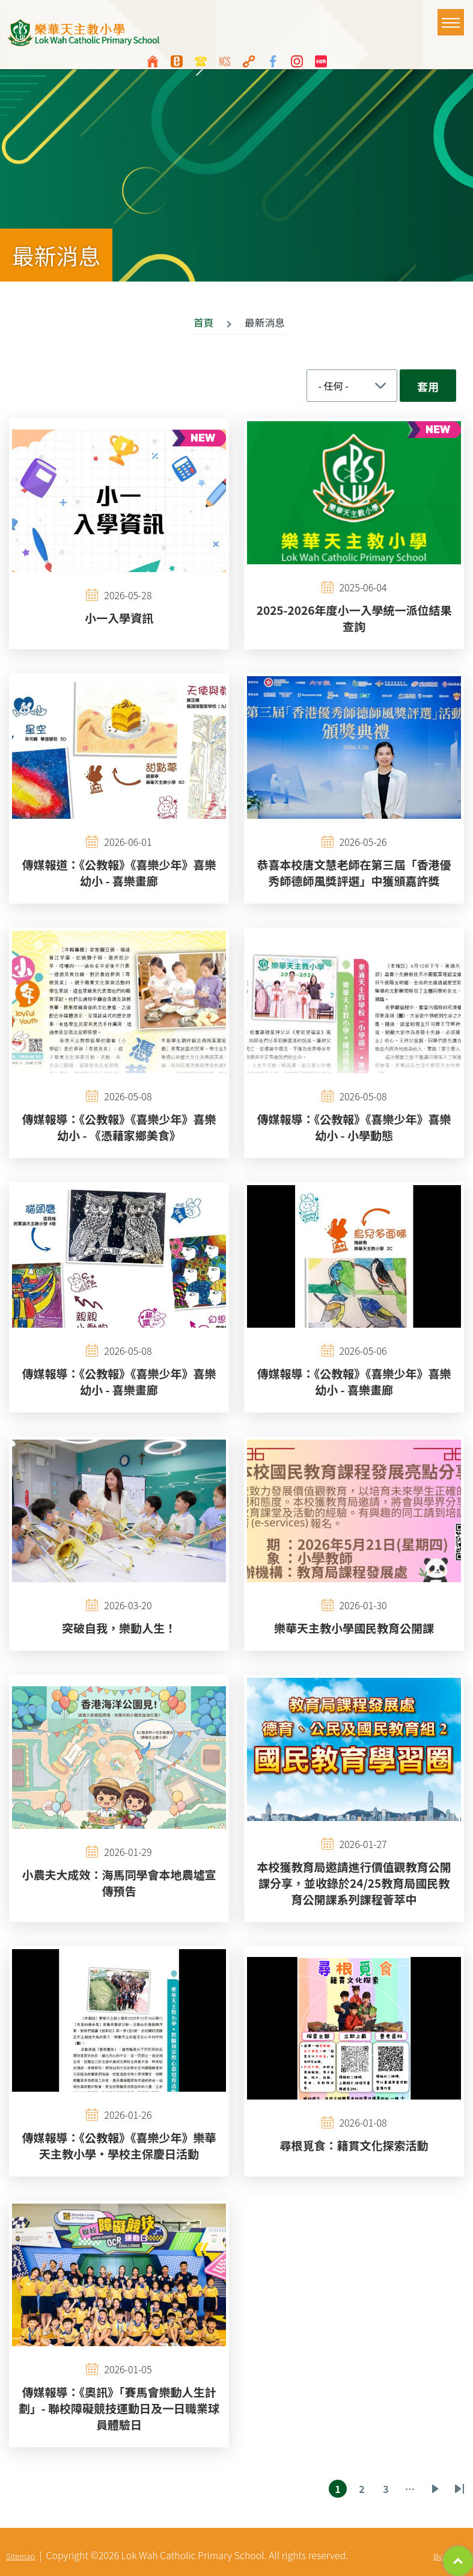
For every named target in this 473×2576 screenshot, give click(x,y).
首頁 (204, 322)
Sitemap (20, 2556)
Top (458, 2561)
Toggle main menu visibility (453, 17)
